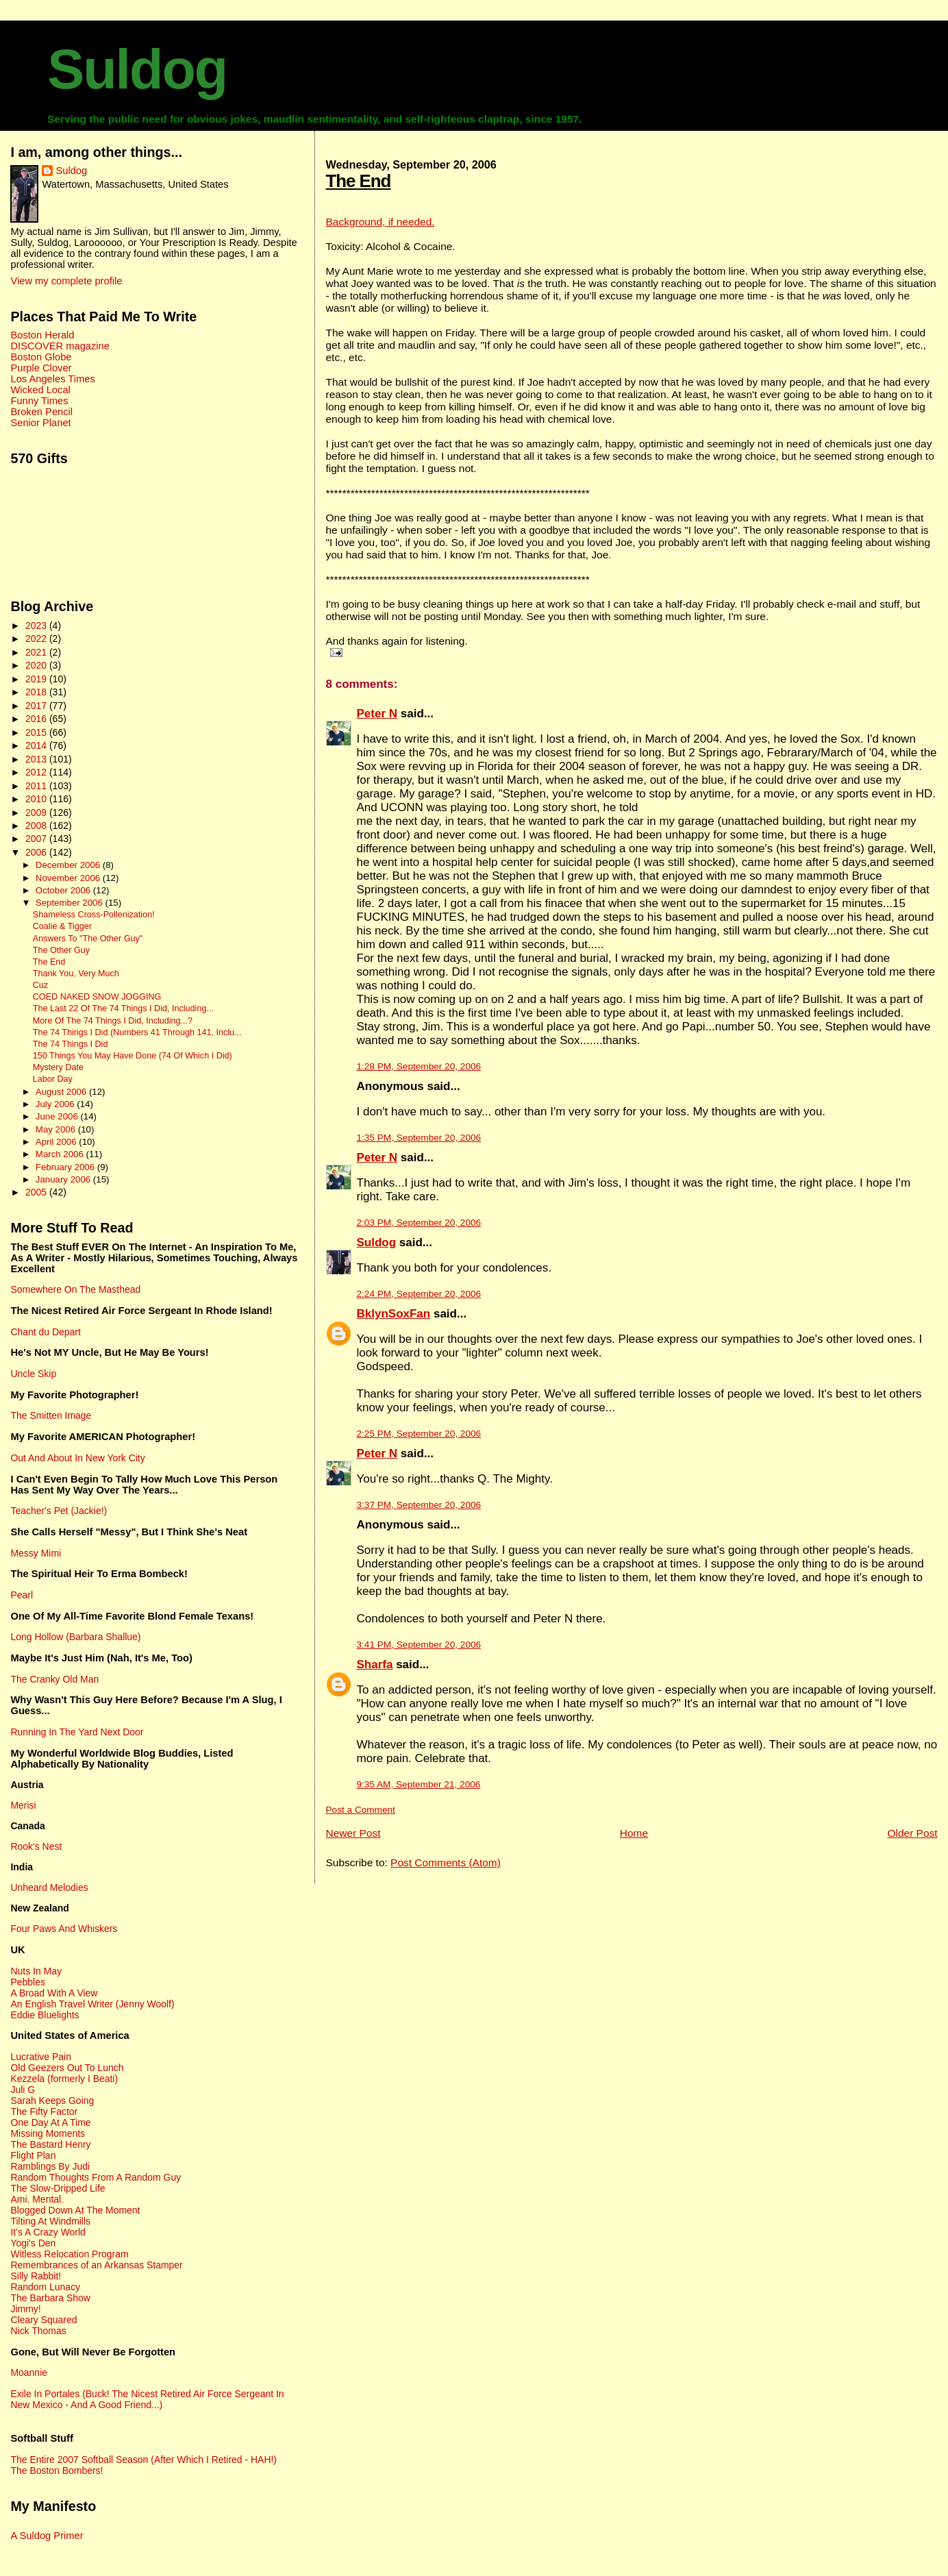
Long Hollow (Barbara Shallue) (75, 1636)
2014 (37, 745)
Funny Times (39, 400)
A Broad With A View (53, 1992)
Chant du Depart (45, 1331)
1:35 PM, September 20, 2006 (419, 1137)
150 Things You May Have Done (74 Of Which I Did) (132, 1056)
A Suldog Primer (46, 2535)
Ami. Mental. (37, 2199)
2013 (37, 759)
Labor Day (53, 1079)
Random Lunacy (45, 2286)
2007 (37, 838)
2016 (37, 718)
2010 (37, 798)
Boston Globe (40, 356)
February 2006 (66, 1167)
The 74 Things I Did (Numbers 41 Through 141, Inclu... (137, 1032)
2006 (37, 852)
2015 (37, 732)
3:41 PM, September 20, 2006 (419, 1644)
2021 (37, 652)
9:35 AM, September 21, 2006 (419, 1784)
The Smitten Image (50, 1415)
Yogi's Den (32, 2243)
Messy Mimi (35, 1553)
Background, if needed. (380, 221)
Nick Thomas (38, 2330)
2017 (37, 705)
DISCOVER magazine (59, 345)
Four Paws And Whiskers (63, 1928)
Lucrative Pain (40, 2056)
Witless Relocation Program (69, 2254)
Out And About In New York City (77, 1457)
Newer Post (353, 1833)
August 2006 (62, 1092)
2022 (37, 638)
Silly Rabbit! (35, 2275)
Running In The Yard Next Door (76, 1731)
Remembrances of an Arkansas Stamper (96, 2264)
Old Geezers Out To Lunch (66, 2067)
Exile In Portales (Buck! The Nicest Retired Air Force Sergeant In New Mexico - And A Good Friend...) (147, 2399)
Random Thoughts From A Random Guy (95, 2177)
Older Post (912, 1833)
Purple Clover (40, 367)
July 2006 (56, 1104)
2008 (37, 825)
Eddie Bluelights (44, 2014)
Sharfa (375, 1664)
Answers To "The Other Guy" (88, 938)
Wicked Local (40, 389)
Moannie (28, 2372)
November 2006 (69, 878)
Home (634, 1833)
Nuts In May (35, 1971)
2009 (37, 812)
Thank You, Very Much (76, 973)
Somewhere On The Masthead (75, 1289)
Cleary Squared (43, 2319)
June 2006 (58, 1116)
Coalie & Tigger (62, 926)
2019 (37, 678)
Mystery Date (58, 1067)
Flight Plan (32, 2155)
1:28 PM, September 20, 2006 (419, 1066)
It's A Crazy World (47, 2232)
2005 (37, 1192)
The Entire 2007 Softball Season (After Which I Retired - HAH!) (143, 2459)
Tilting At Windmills (50, 2221)
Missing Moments (47, 2133)
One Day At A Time (50, 2122)
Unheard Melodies (49, 1887)
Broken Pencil (41, 411)
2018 (37, 691)
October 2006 (64, 890)
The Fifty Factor (43, 2111)
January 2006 (64, 1179)
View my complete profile (66, 280)
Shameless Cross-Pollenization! (94, 914)
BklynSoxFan (394, 1313)
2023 (37, 625)
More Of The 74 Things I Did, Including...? (112, 1021)
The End (358, 180)
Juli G (22, 2089)
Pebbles (27, 1982)
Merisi (23, 1805)
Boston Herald (42, 335)
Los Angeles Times (52, 378)
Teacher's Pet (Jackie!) (58, 1510)
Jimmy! (25, 2308)
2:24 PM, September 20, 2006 (419, 1294)
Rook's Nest (36, 1846)
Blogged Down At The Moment (75, 2210)
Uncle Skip (33, 1373)
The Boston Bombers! (56, 2470)
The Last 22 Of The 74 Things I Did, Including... (123, 1008)
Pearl (21, 1594)
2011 (37, 785)
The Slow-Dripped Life (57, 2188)
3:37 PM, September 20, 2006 (419, 1505)
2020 (37, 665)
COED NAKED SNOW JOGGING (97, 997)
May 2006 (57, 1129)
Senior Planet (40, 422)
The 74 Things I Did (70, 1044)
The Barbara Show (50, 2297)
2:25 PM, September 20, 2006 (419, 1433)
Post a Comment (360, 1810)
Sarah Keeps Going (52, 2100)
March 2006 (61, 1154)
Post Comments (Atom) (445, 1862)
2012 (37, 772)
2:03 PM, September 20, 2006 (419, 1222)
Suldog (137, 69)
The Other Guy (61, 950)
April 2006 (57, 1142)
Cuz (40, 985)
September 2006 (70, 902)
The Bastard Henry (50, 2144)
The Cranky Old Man (54, 1679)
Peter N (377, 713)
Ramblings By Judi (50, 2166)
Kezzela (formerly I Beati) (64, 2078)
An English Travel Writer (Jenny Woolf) (92, 2003)
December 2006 (69, 865)
